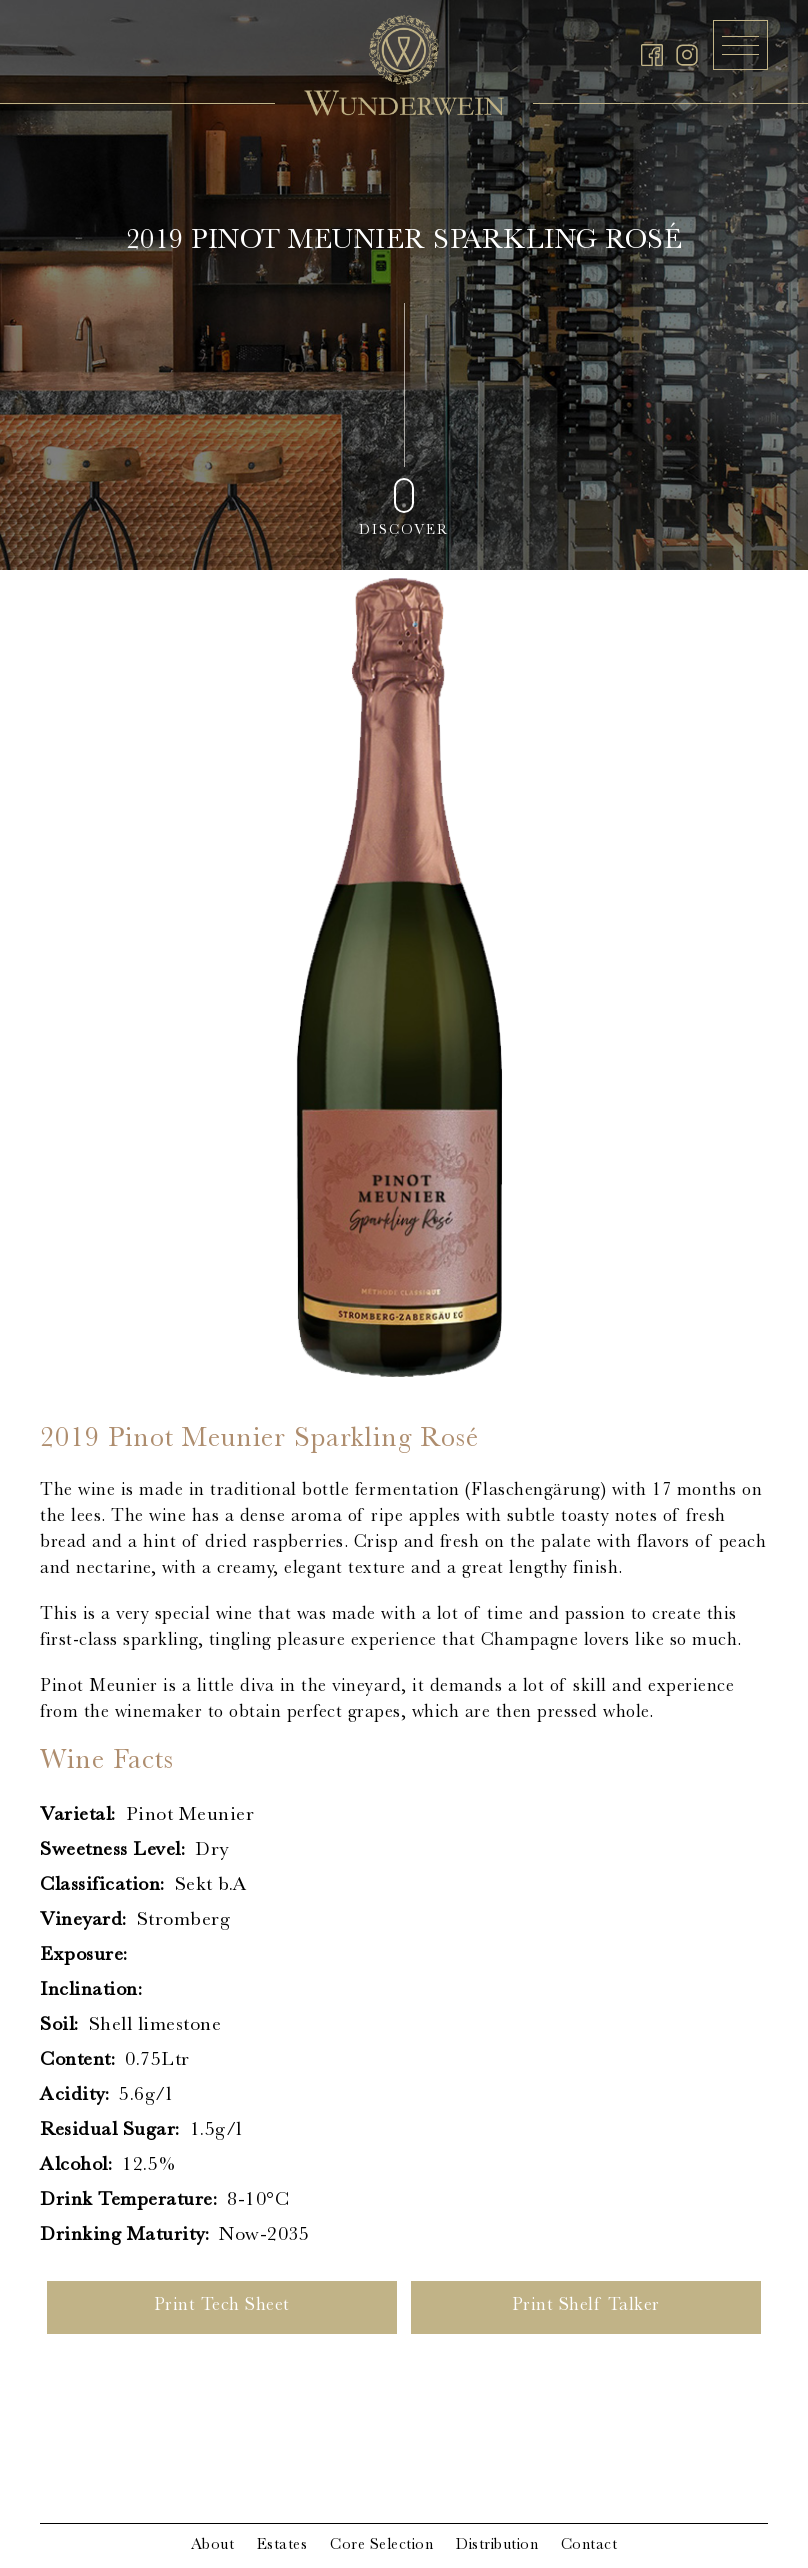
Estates (282, 2546)
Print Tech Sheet (222, 2307)
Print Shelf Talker (586, 2307)
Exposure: (84, 1956)
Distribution (497, 2546)
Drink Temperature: (128, 2201)
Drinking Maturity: (124, 2236)
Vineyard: (83, 1921)
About (213, 2546)
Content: (77, 2061)
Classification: (102, 1886)
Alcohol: (76, 2166)
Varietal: (78, 1816)
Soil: (59, 2026)
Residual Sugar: (110, 2131)
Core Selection (381, 2546)
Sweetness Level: (112, 1851)
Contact (589, 2546)
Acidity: (74, 2096)
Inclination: (91, 1991)
